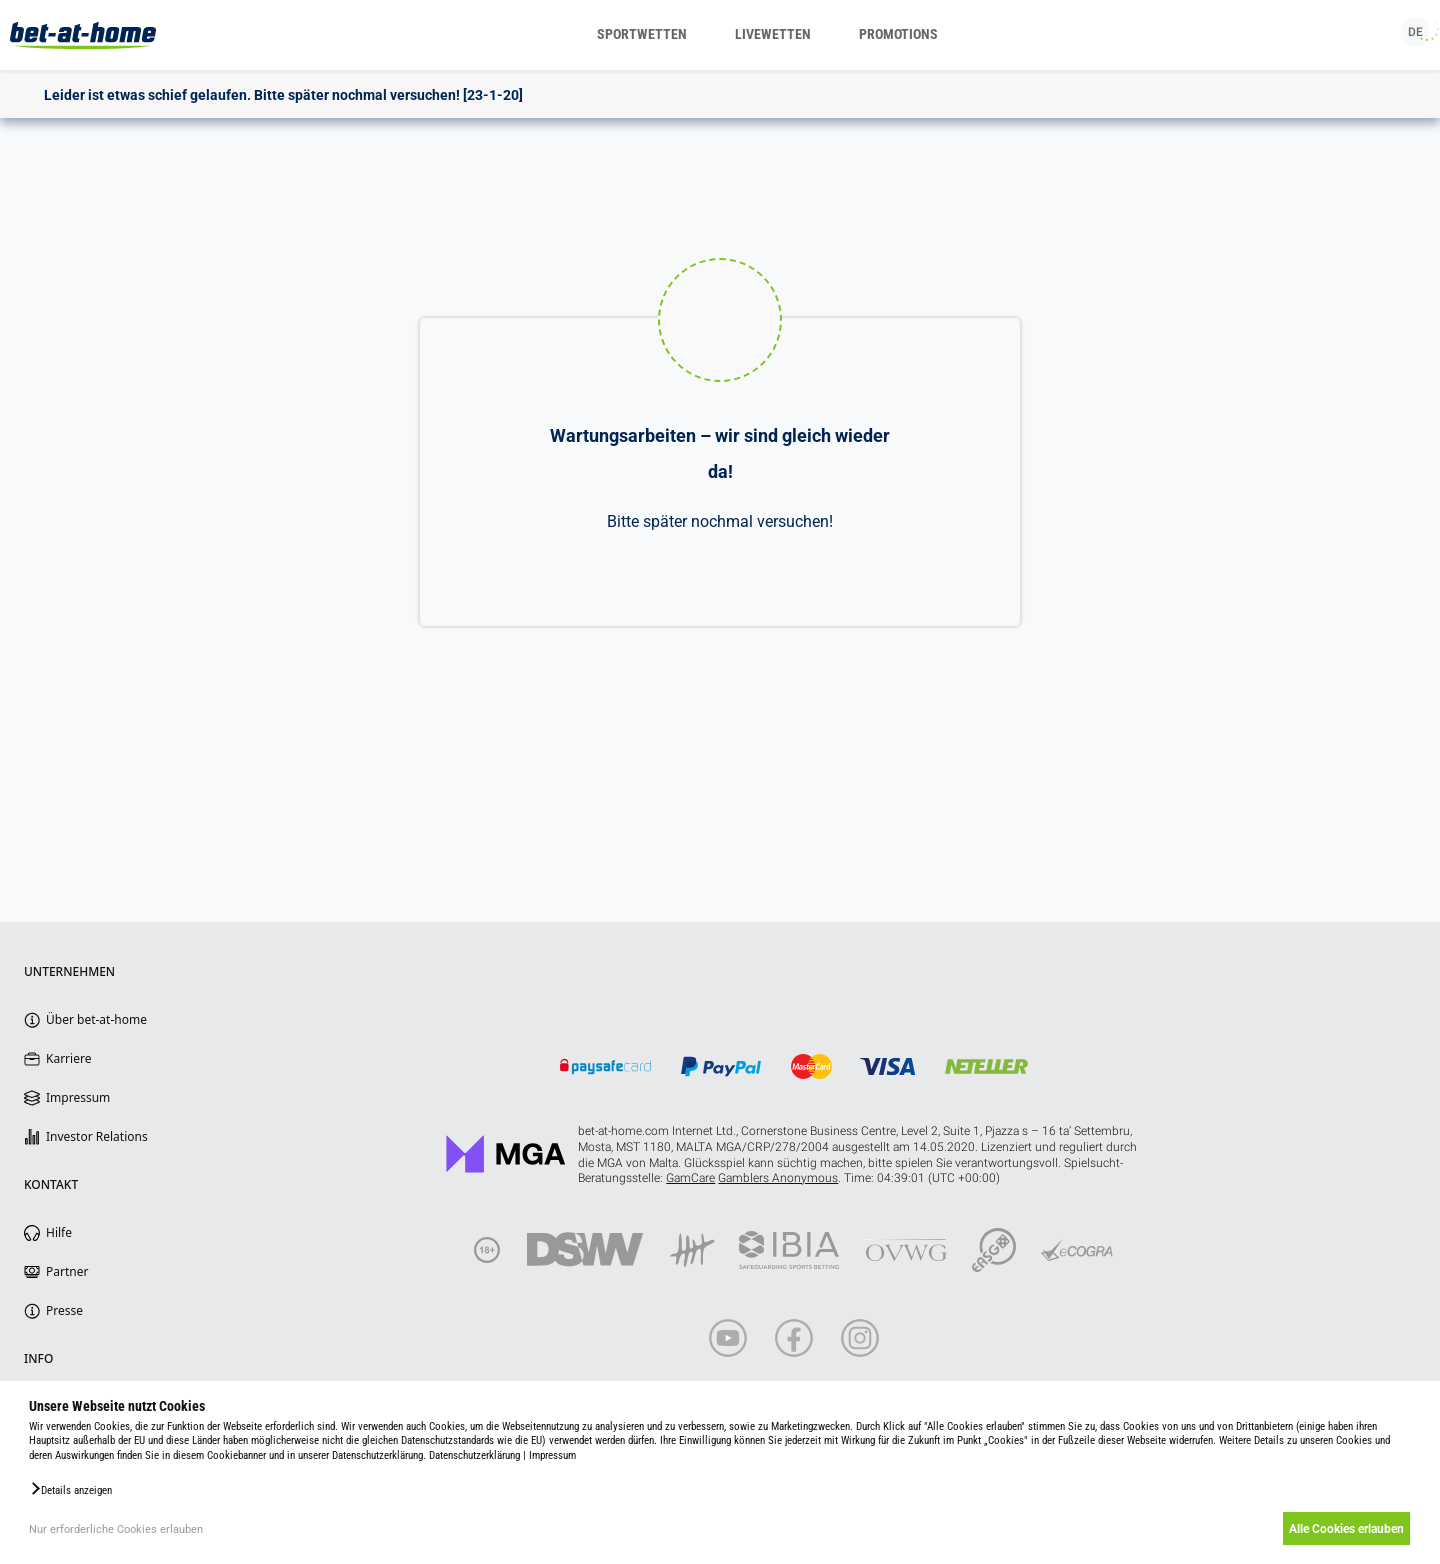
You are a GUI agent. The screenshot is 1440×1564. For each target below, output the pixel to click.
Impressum (552, 1455)
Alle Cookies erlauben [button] (1342, 1529)
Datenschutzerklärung (474, 1455)
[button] (70, 1489)
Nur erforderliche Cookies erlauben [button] (116, 1529)
